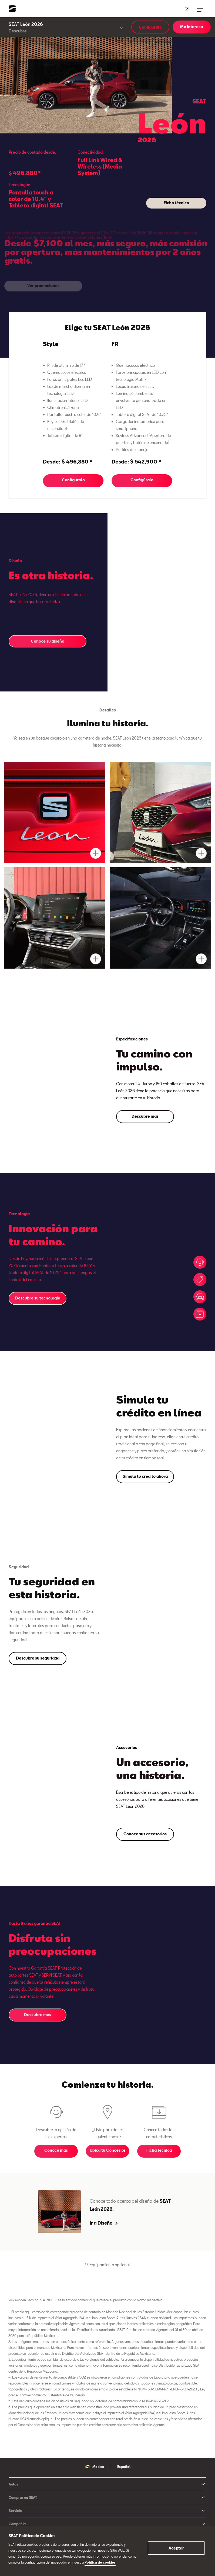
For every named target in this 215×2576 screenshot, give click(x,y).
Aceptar (176, 2548)
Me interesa (191, 26)
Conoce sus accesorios (145, 1834)
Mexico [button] (94, 2466)
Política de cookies (100, 2562)
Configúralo (150, 27)
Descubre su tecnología (37, 1298)
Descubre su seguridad (37, 1658)
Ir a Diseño (103, 2222)
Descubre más (145, 1116)
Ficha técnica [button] (176, 202)
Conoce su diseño (47, 641)
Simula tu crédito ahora (145, 1476)
